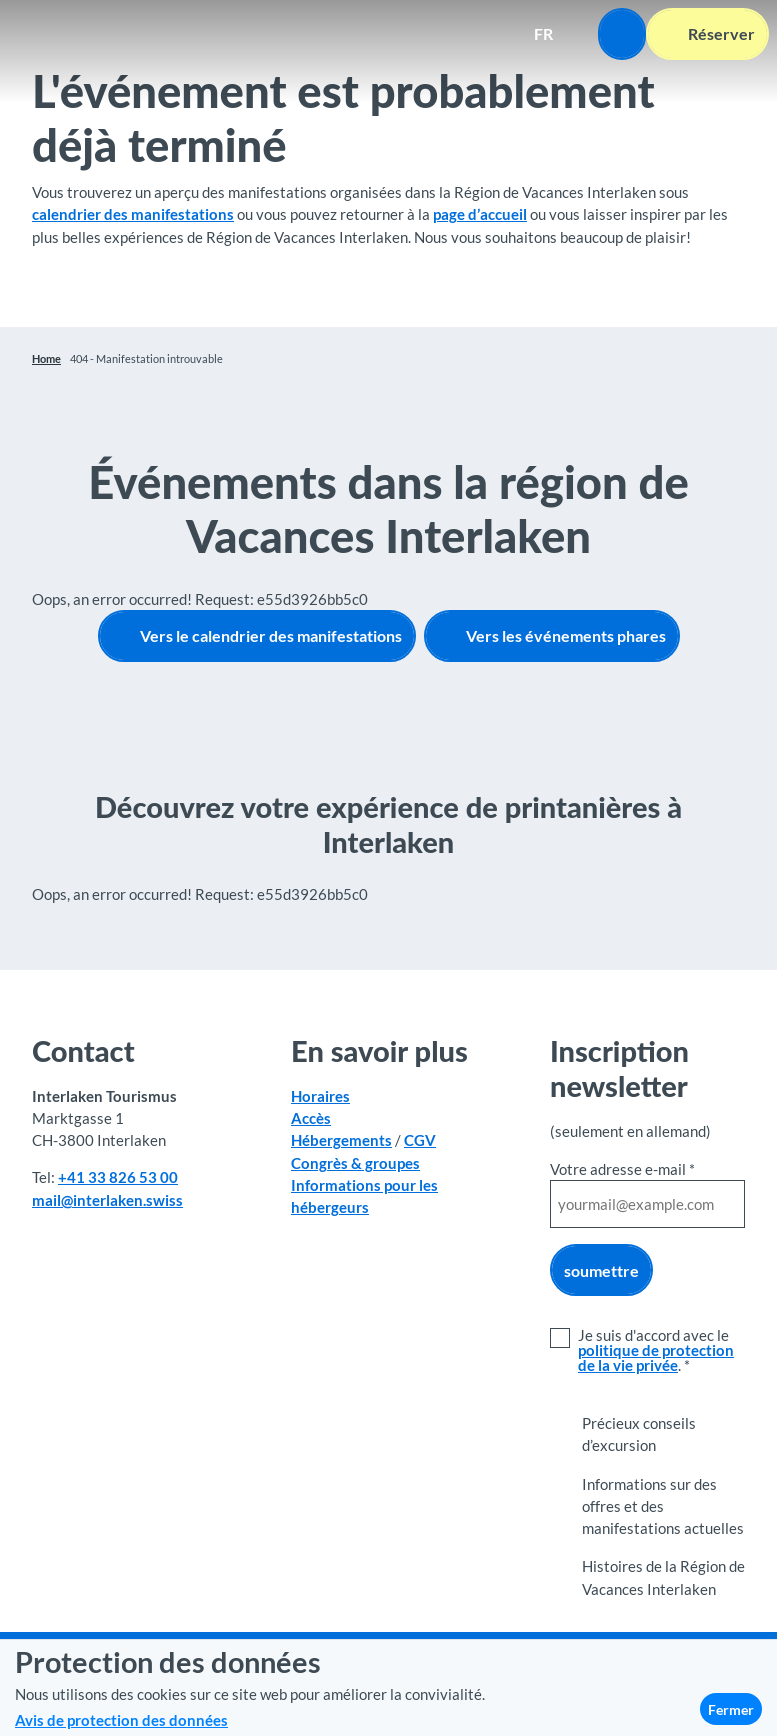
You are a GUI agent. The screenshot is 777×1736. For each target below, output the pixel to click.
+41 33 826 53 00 (118, 1177)
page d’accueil (480, 214)
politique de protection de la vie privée (656, 1357)
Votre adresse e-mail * (622, 1169)
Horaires (320, 1096)
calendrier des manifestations (133, 214)
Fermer (731, 1709)
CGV (420, 1140)
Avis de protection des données (121, 1720)
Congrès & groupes (355, 1162)
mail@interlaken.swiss (107, 1199)
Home (46, 358)
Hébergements (341, 1140)
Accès (311, 1118)
